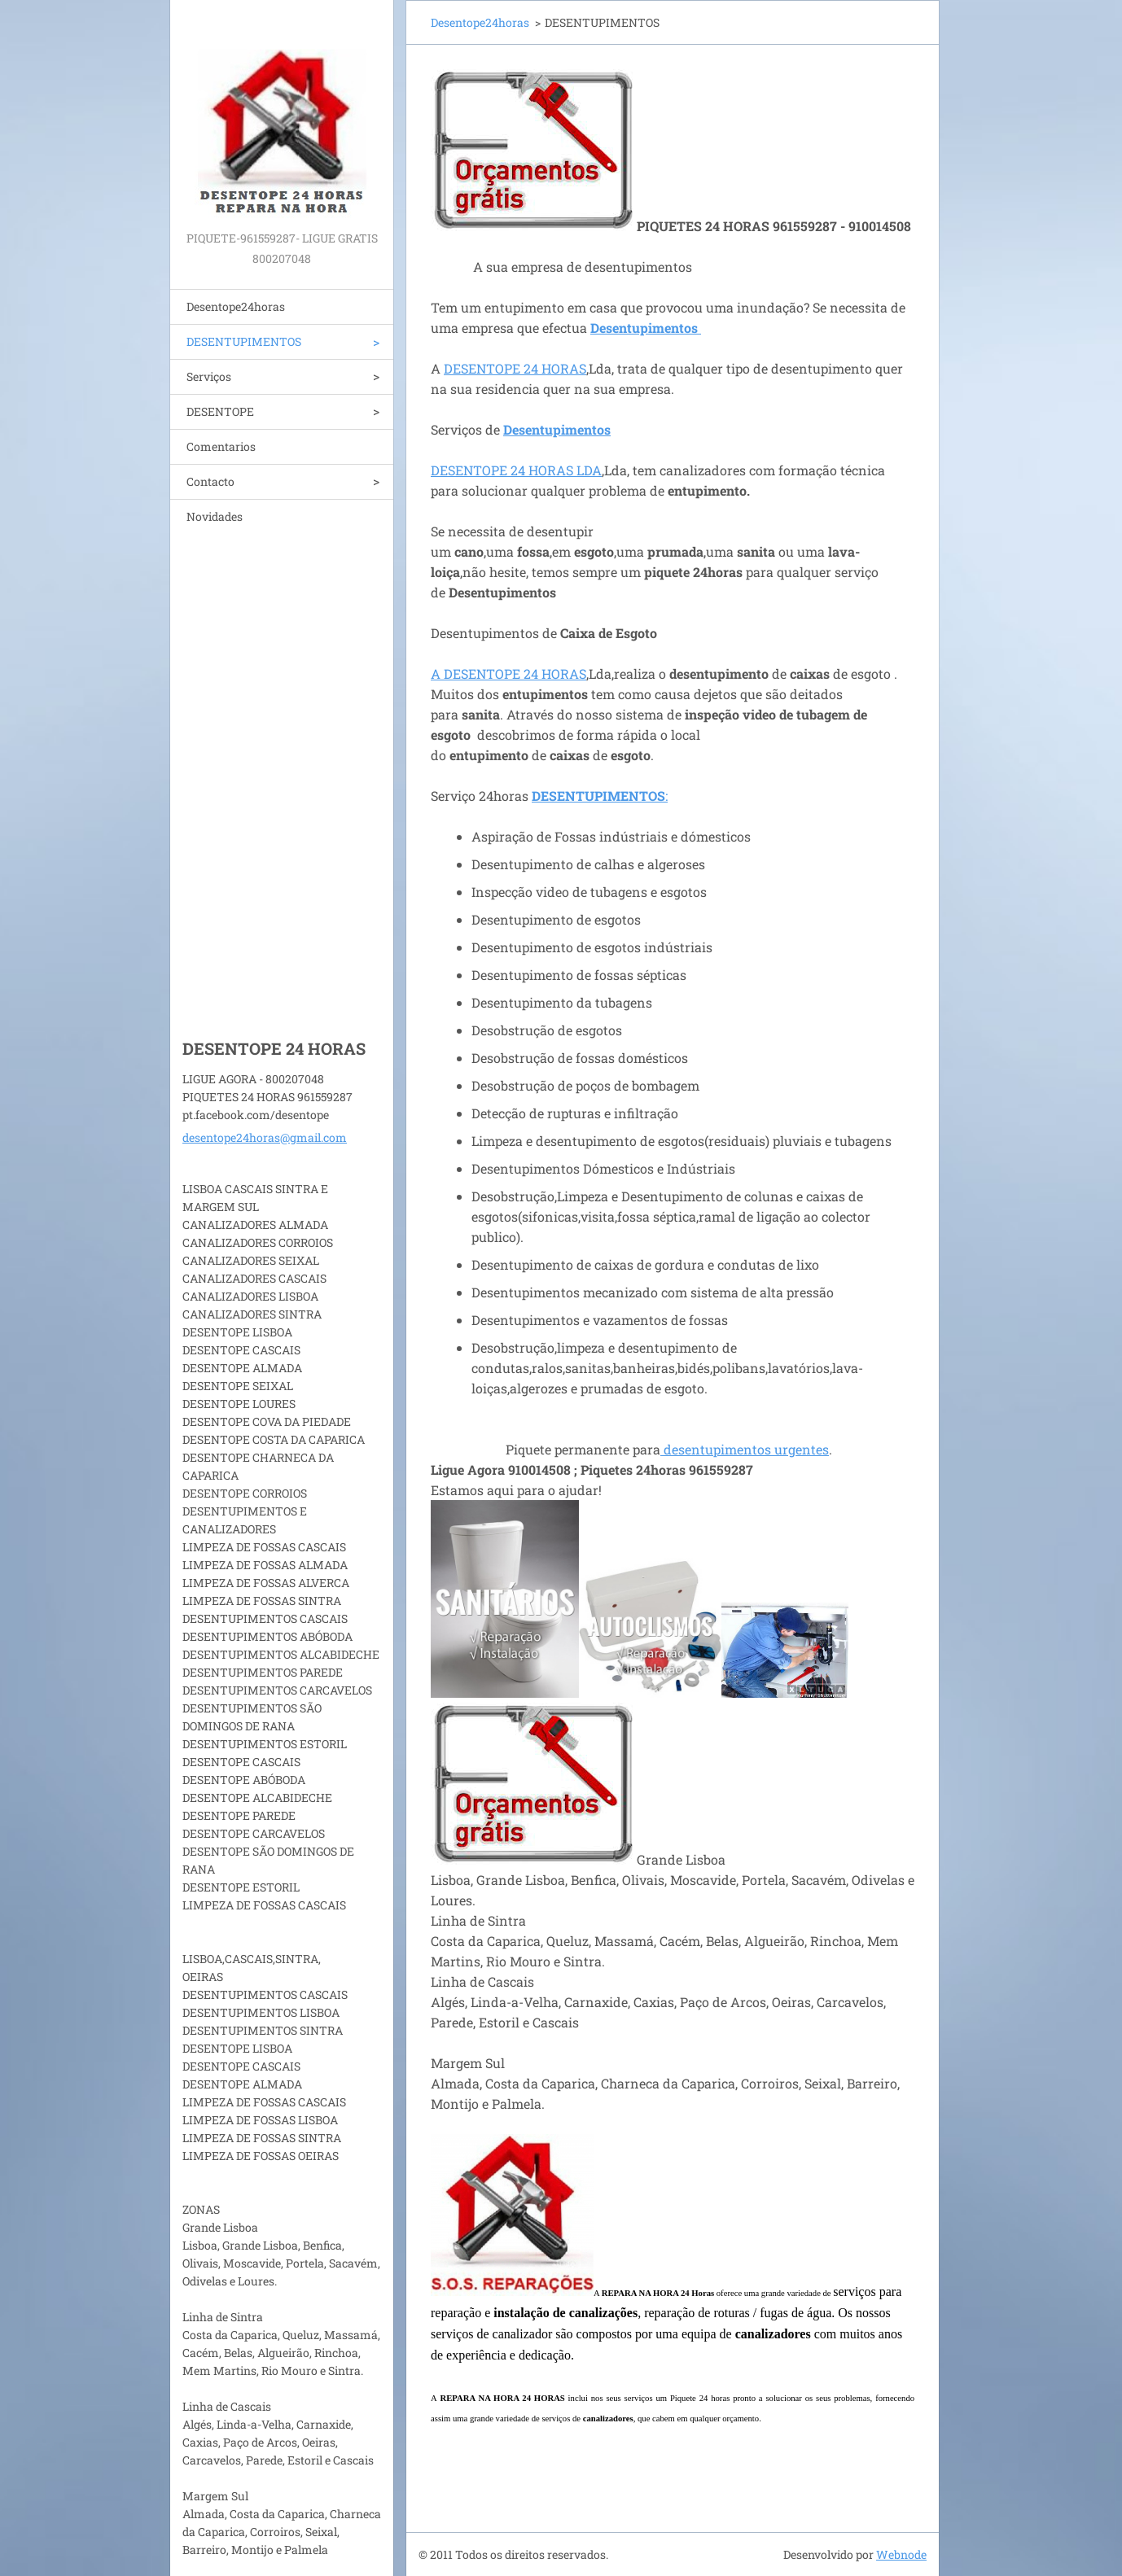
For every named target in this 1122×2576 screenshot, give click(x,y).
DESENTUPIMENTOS (243, 341)
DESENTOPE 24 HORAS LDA (516, 470)
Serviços (208, 376)
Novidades (214, 516)
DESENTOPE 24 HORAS (515, 368)
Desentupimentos (557, 429)
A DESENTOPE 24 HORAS (508, 673)
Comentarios (221, 446)
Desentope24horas (235, 306)
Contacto (210, 481)
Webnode (901, 2554)
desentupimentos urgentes (744, 1449)
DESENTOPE (220, 411)
